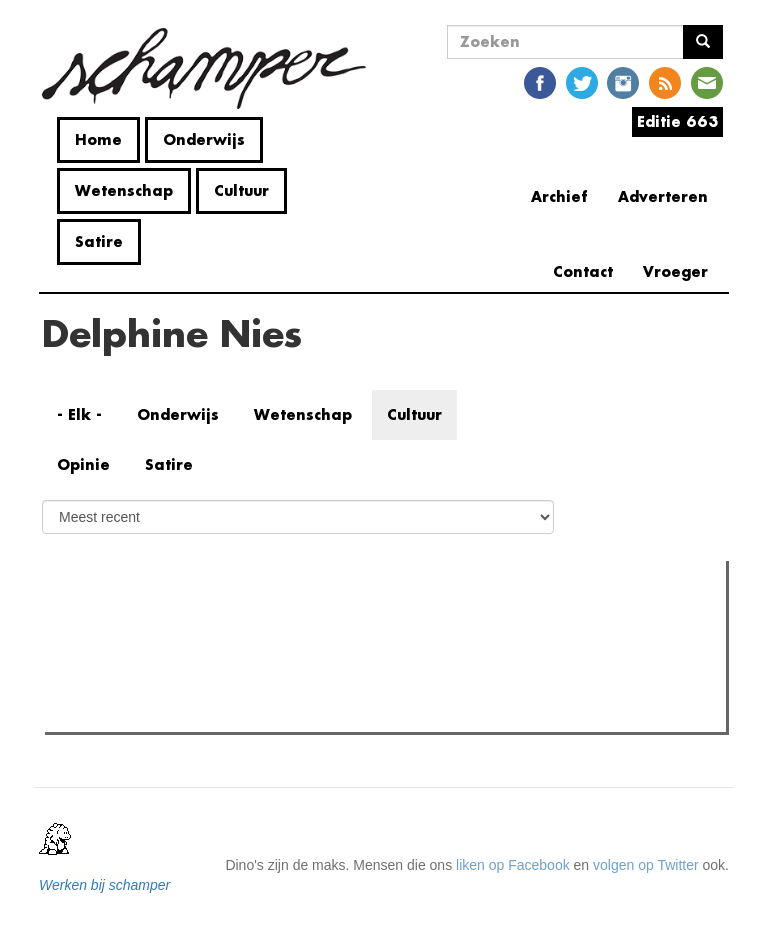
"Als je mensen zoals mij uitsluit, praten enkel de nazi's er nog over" (293, 661)
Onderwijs (204, 139)
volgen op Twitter (646, 865)
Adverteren (663, 196)
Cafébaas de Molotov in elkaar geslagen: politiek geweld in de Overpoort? (313, 711)
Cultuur (241, 190)
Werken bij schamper (104, 885)
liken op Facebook (513, 865)
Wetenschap (124, 190)
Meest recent (221, 621)
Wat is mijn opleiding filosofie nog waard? (212, 686)
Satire (99, 241)
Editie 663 (677, 121)
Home (98, 139)
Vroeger (675, 271)
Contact (583, 271)
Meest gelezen (112, 620)
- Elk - (79, 414)
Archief (559, 196)
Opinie (83, 464)
